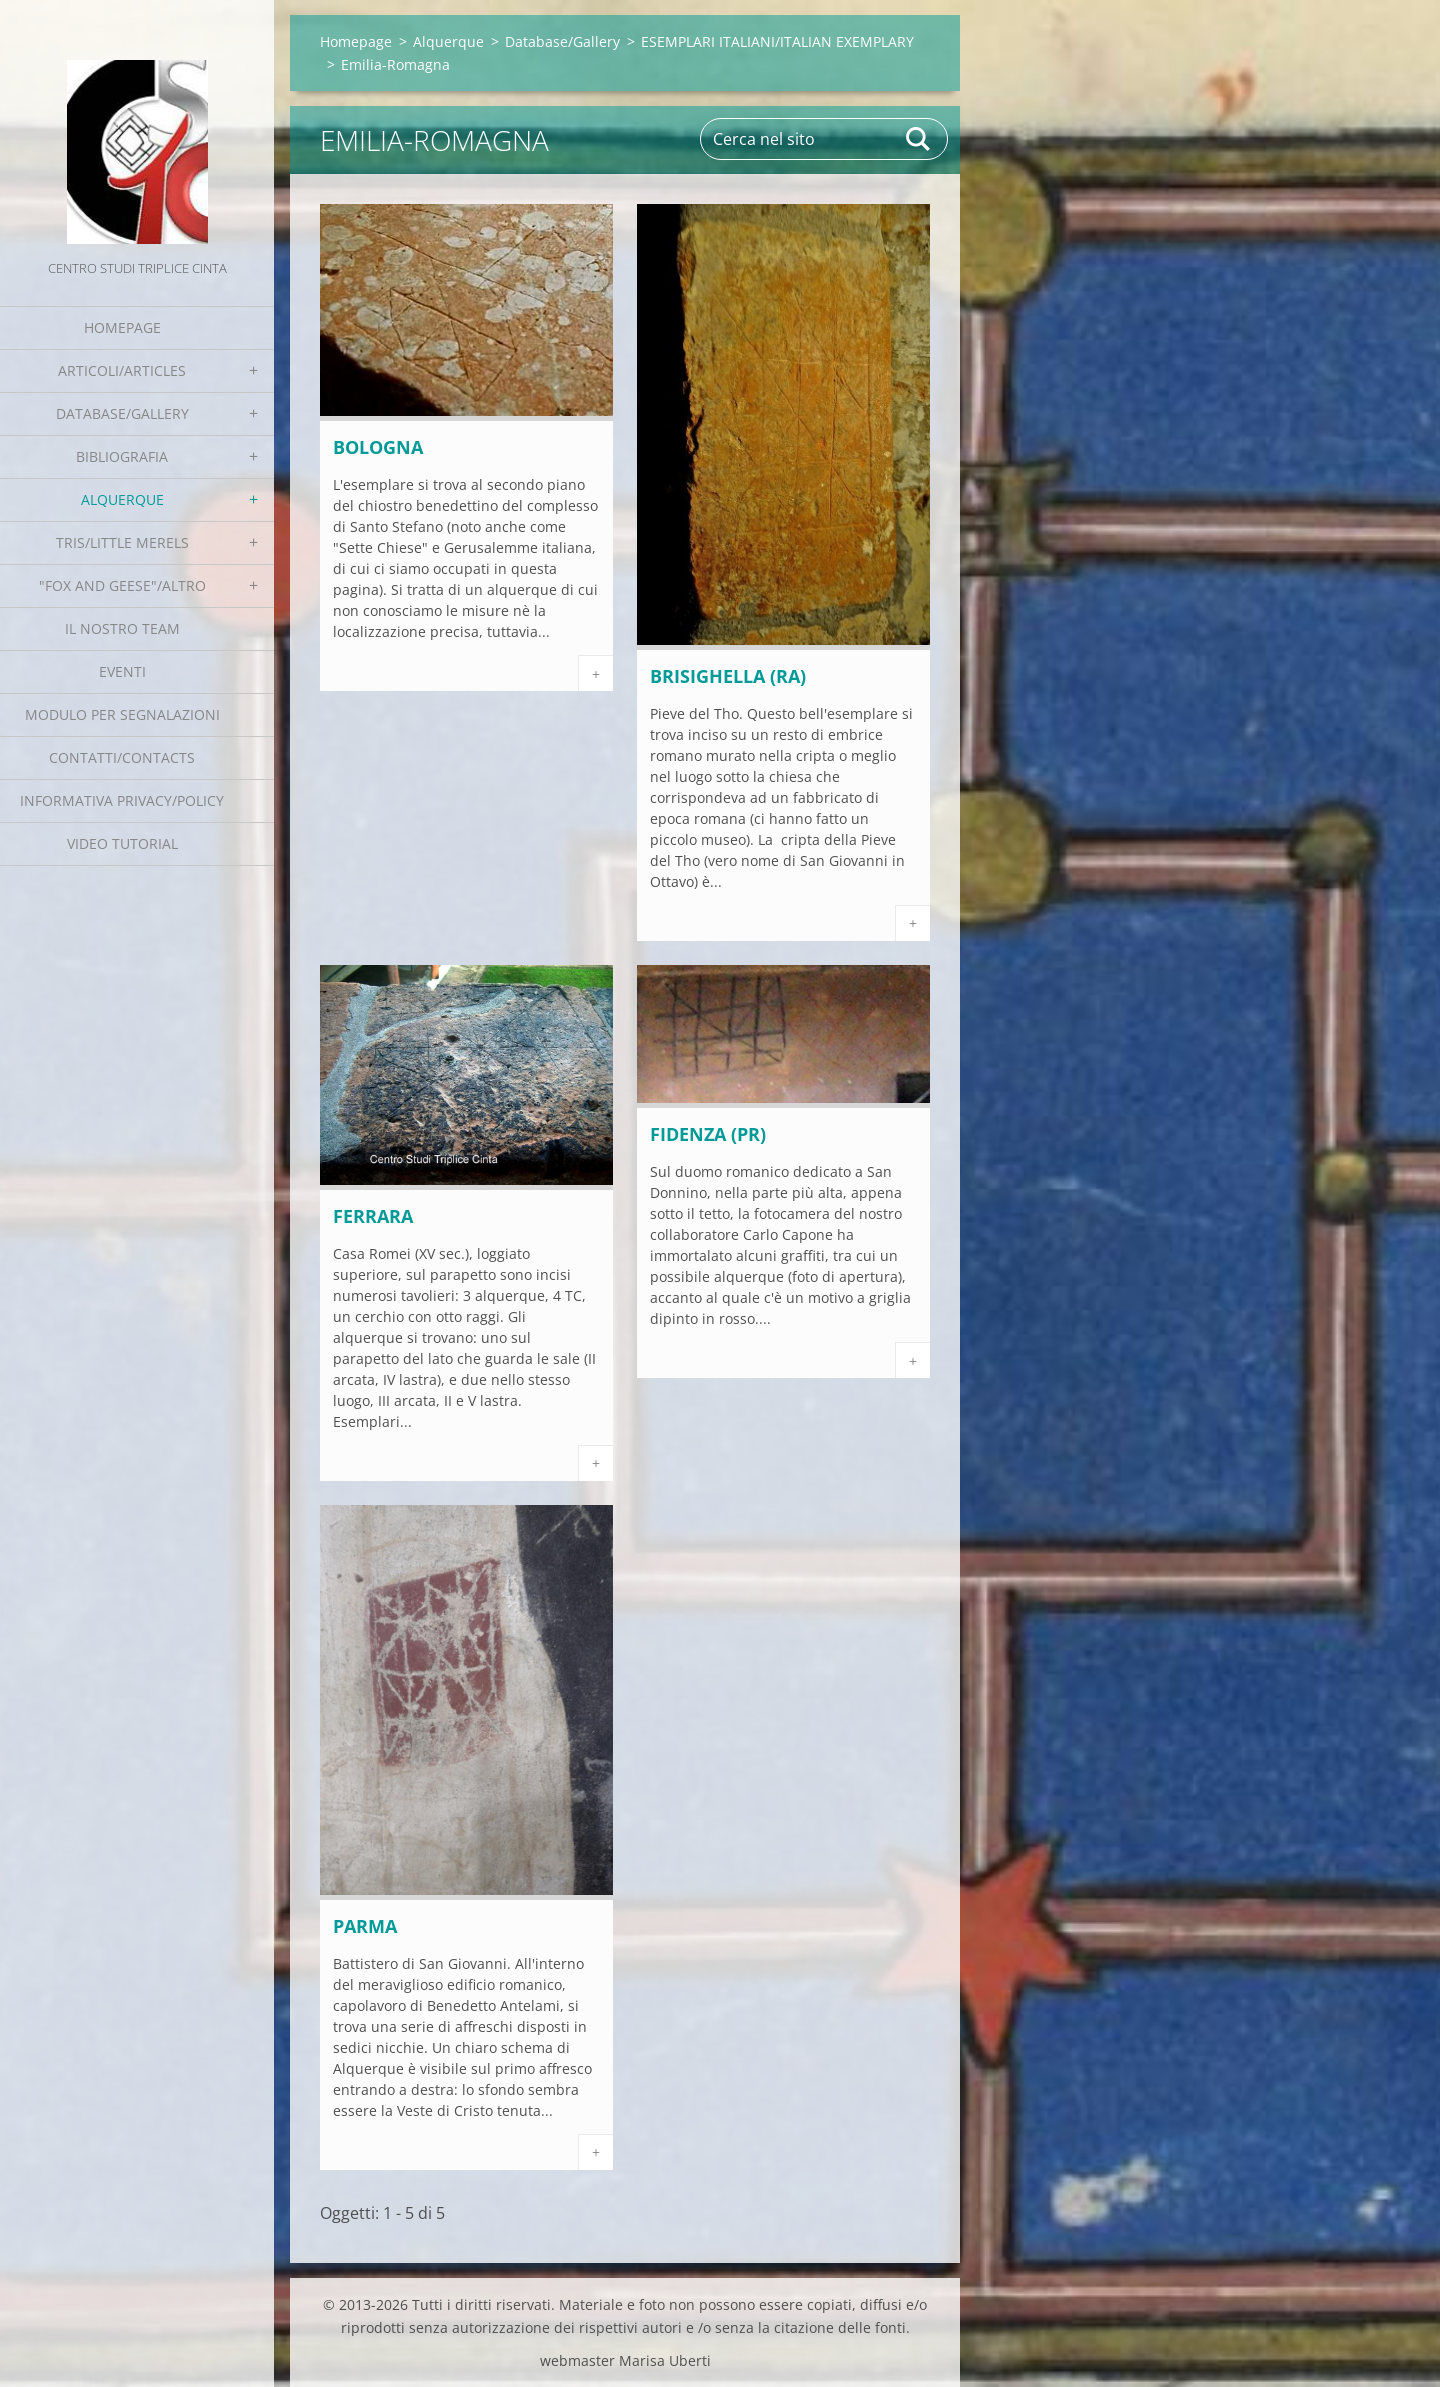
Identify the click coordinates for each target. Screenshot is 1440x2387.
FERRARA (373, 1216)
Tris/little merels (122, 542)
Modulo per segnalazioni (122, 714)
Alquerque (122, 499)
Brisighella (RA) (728, 676)
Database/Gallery (122, 413)
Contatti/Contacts (122, 757)
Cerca (919, 139)
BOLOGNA (378, 447)
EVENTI (122, 671)
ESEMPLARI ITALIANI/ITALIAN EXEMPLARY (777, 41)
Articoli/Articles (122, 370)
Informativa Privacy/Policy (122, 800)
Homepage (122, 327)
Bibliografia (122, 456)
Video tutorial (122, 843)
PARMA (365, 1926)
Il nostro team (122, 628)
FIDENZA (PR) (708, 1134)
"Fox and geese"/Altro (122, 585)
